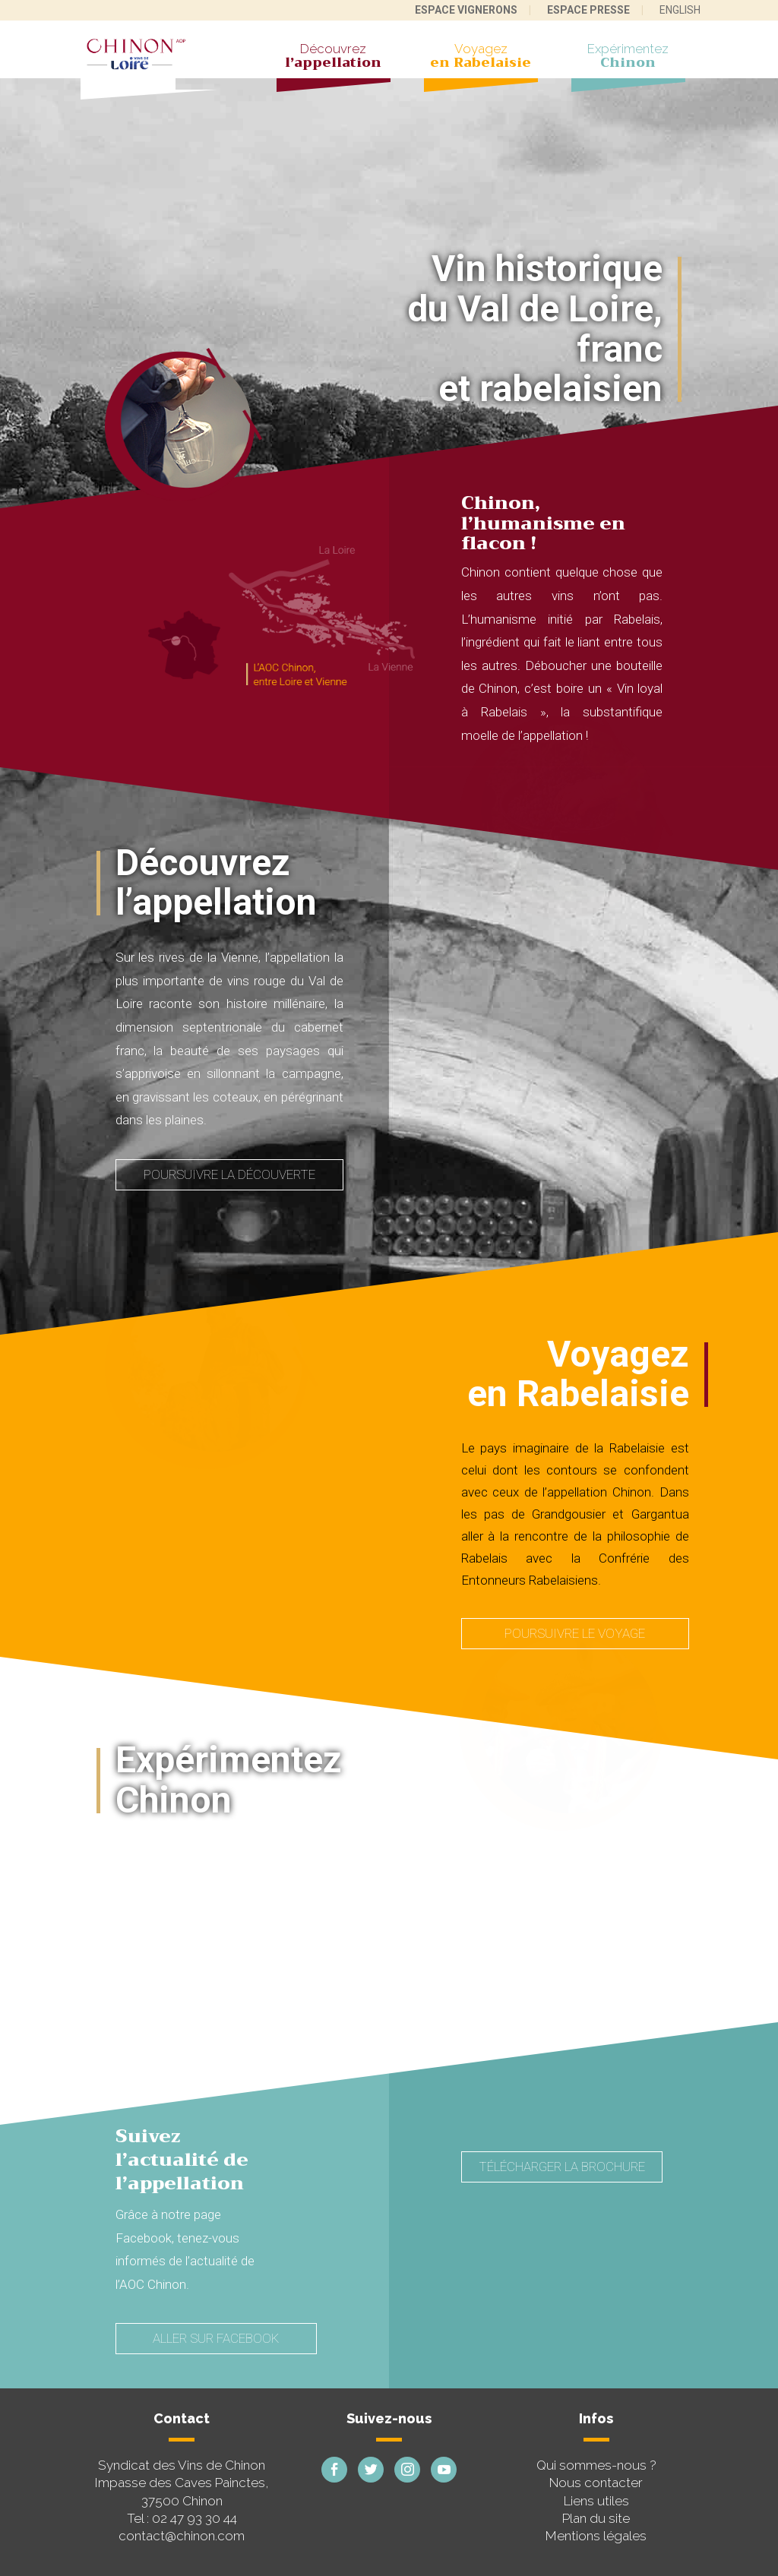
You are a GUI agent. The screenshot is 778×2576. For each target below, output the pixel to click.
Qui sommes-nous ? (596, 2465)
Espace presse (588, 10)
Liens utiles (596, 2500)
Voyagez (481, 58)
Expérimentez (628, 58)
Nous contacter (596, 2482)
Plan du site (596, 2518)
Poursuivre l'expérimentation (229, 2025)
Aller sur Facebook (216, 2338)
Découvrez (334, 58)
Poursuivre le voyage (574, 1633)
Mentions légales (596, 2535)
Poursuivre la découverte (229, 1174)
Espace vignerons (466, 10)
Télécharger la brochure (562, 2166)
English (680, 10)
